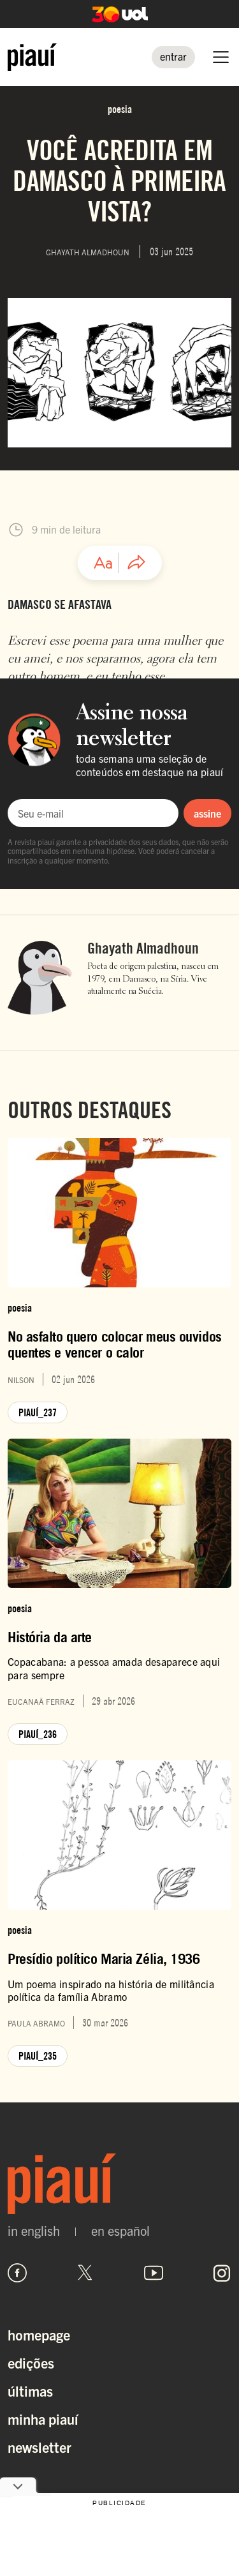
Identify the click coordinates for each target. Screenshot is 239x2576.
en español (120, 2230)
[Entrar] (173, 57)
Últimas (30, 2390)
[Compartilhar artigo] (136, 563)
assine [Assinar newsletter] (207, 813)
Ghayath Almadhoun (143, 948)
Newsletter (39, 2446)
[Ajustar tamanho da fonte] (103, 563)
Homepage (39, 2334)
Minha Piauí (43, 2418)
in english (34, 2230)
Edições (31, 2362)
